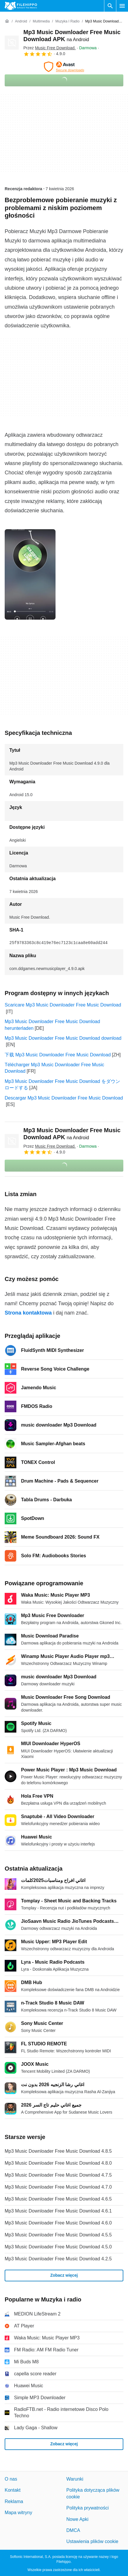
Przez (49, 48)
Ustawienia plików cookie (92, 2541)
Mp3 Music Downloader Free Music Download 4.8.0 (58, 2163)
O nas (11, 2479)
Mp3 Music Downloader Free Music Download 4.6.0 (58, 2222)
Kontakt (12, 2490)
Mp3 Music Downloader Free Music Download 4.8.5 (58, 2151)
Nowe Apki (77, 2518)
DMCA (73, 2530)
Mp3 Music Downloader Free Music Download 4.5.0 (58, 2246)
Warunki (74, 2479)
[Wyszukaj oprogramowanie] (110, 6)
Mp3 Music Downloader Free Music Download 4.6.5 (58, 2198)
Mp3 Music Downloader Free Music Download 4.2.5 (58, 2258)
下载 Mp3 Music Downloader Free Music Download (58, 1054)
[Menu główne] (122, 6)
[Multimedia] (41, 21)
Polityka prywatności (87, 2507)
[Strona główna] (7, 21)
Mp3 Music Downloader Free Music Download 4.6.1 (58, 2210)
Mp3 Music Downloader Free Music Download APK (71, 1133)
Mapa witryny (18, 2512)
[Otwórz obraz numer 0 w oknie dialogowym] (30, 574)
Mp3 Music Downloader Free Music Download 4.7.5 (58, 2175)
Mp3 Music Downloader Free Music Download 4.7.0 (58, 2186)
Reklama (14, 2501)
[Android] (21, 21)
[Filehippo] (21, 6)
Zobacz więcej (64, 2275)
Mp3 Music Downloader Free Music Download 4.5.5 (58, 2234)
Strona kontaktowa (28, 1313)
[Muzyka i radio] (67, 21)
